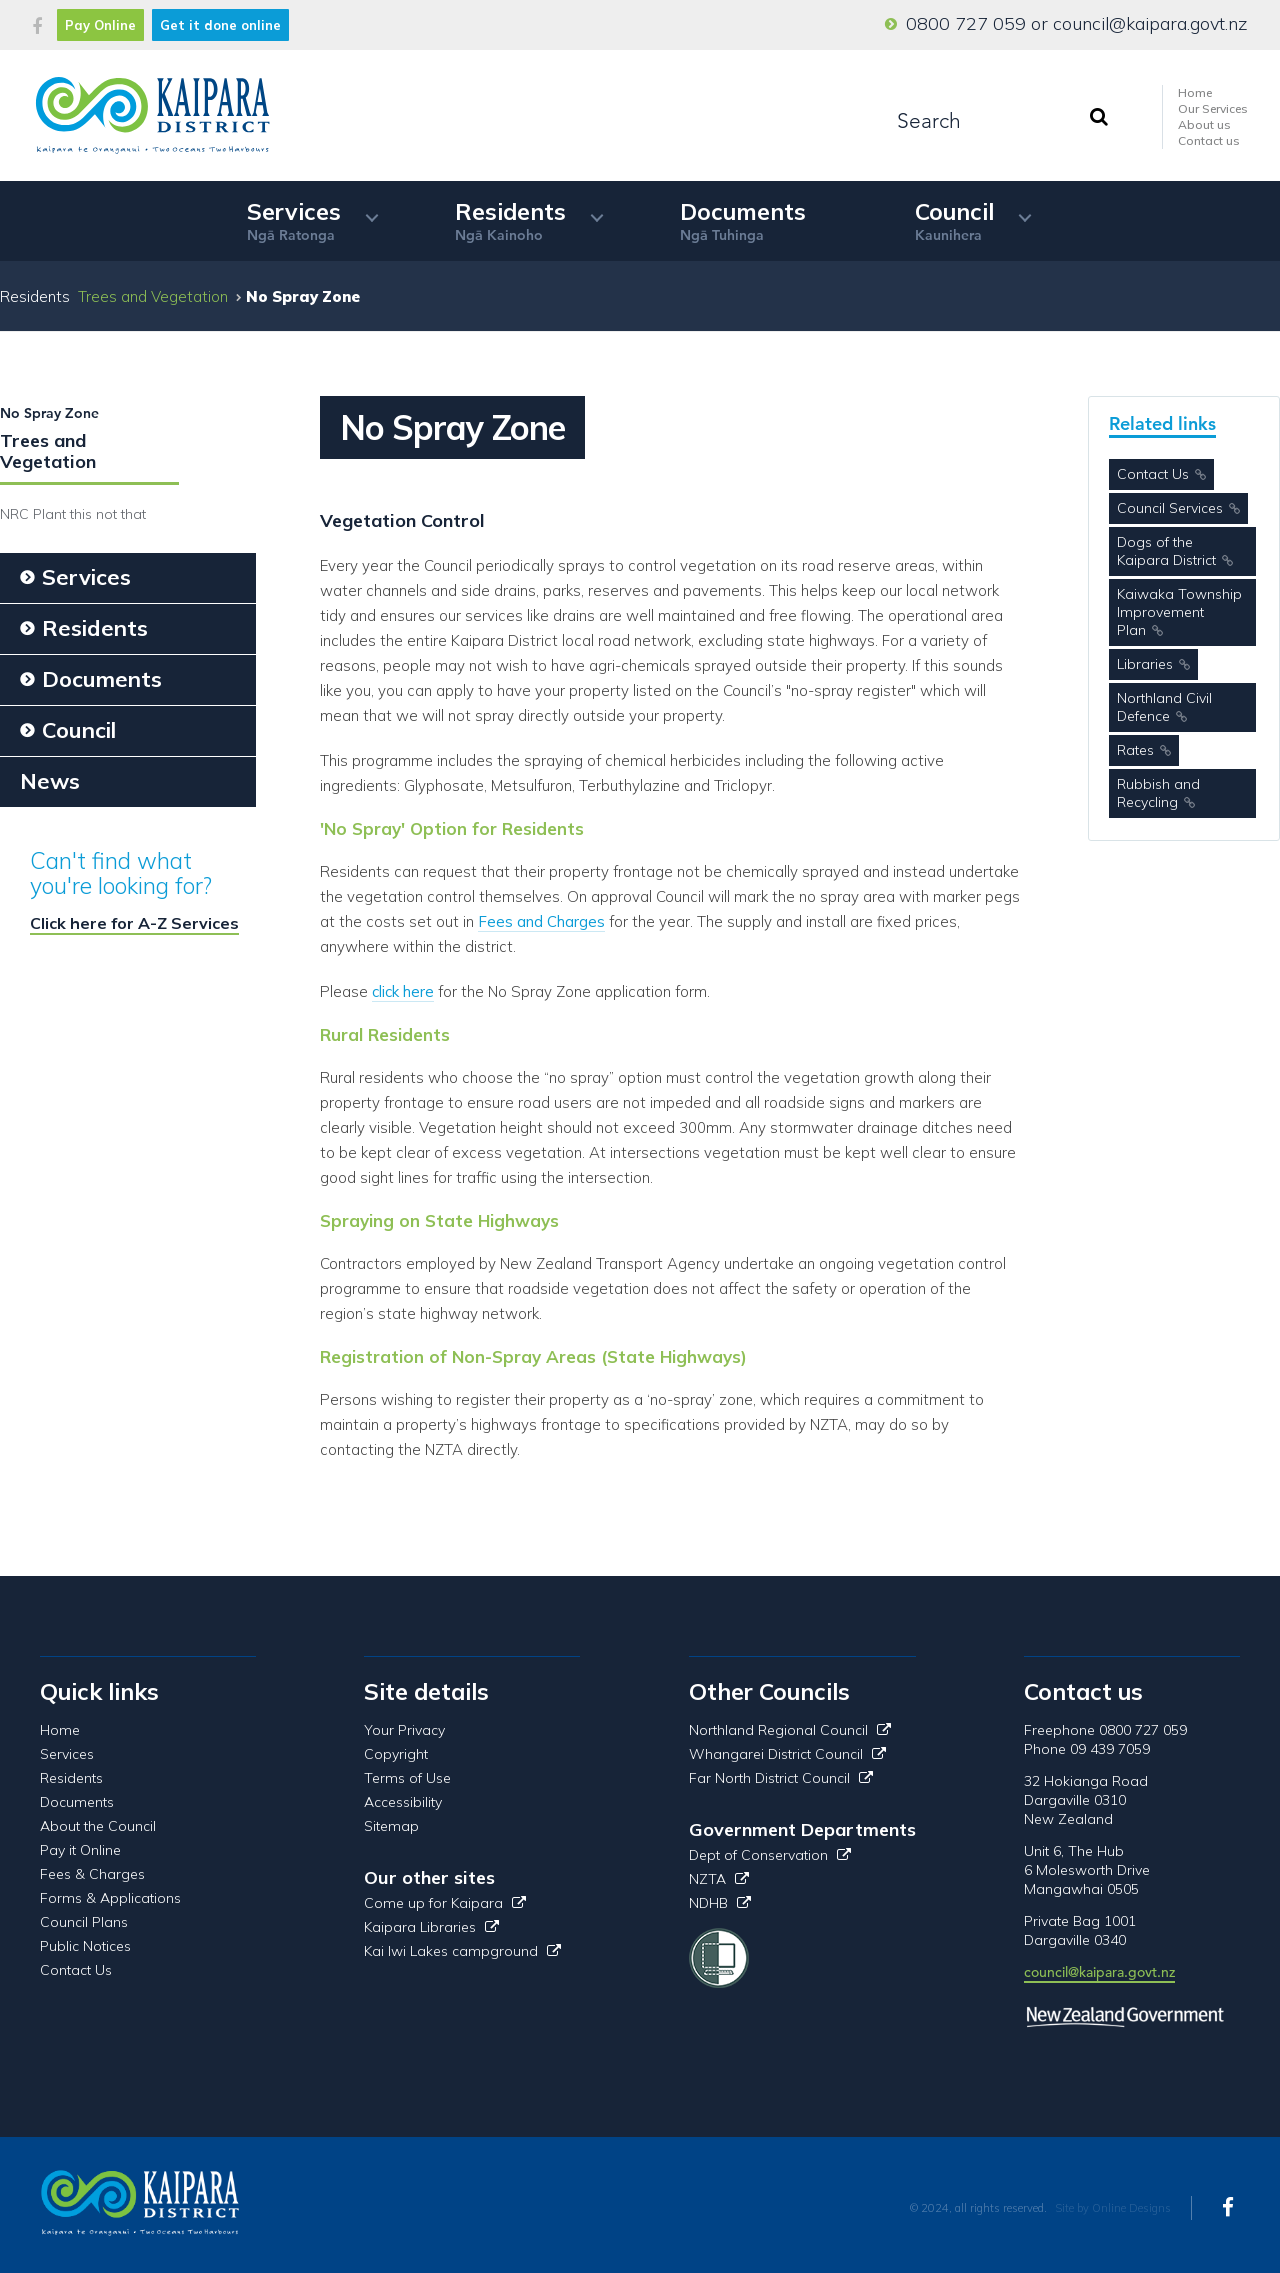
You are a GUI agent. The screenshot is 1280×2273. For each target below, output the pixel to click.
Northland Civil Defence (1164, 707)
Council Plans (84, 1922)
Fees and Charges (541, 921)
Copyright (396, 1754)
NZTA (719, 1879)
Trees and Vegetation (153, 296)
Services (294, 220)
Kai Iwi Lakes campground (462, 1951)
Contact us (1209, 140)
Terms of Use (407, 1778)
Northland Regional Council (790, 1730)
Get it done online (220, 25)
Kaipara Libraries (431, 1927)
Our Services (1213, 108)
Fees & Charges (92, 1874)
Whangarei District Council (787, 1754)
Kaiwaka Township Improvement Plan (1179, 612)
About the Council (98, 1826)
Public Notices (85, 1946)
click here (403, 991)
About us (1204, 124)
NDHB (720, 1903)
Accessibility (403, 1802)
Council (954, 220)
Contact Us (1153, 474)
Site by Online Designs (1113, 2208)
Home (1195, 92)
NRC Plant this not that (73, 514)
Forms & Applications (110, 1898)
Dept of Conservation (770, 1855)
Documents (743, 220)
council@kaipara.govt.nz (1150, 23)
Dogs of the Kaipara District (1166, 551)
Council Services (1170, 508)
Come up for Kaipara (445, 1903)
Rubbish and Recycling (1158, 793)
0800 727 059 (966, 23)
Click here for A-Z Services (134, 923)
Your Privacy (404, 1730)
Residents (510, 220)
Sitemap (391, 1826)
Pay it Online (80, 1850)
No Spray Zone (49, 413)
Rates (1135, 750)
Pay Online (100, 25)
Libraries (1145, 664)
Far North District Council (781, 1778)
